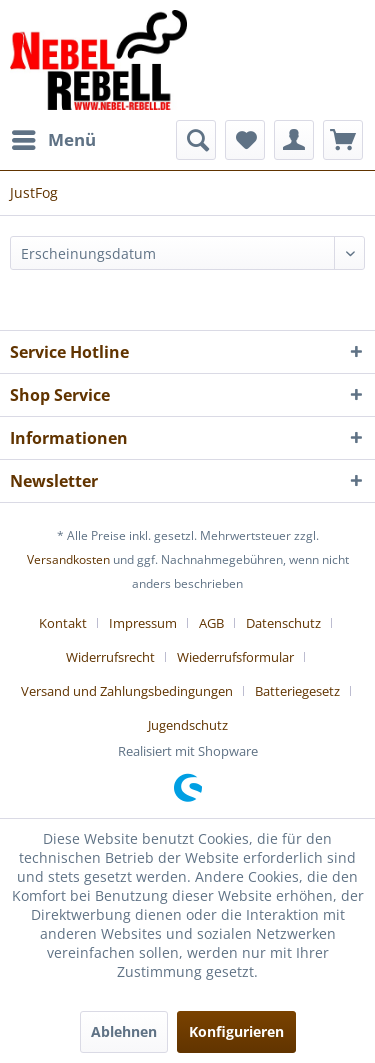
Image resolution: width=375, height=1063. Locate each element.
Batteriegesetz (297, 691)
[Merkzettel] (245, 140)
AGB (211, 623)
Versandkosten (68, 559)
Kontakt (63, 623)
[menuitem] (53, 140)
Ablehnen (124, 1031)
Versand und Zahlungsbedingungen (127, 691)
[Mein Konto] (294, 140)
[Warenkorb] (343, 140)
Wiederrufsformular (235, 657)
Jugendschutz (188, 725)
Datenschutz (283, 623)
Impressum (143, 623)
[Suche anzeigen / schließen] (196, 140)
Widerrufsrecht (110, 657)
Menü (54, 137)
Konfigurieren (236, 1031)
